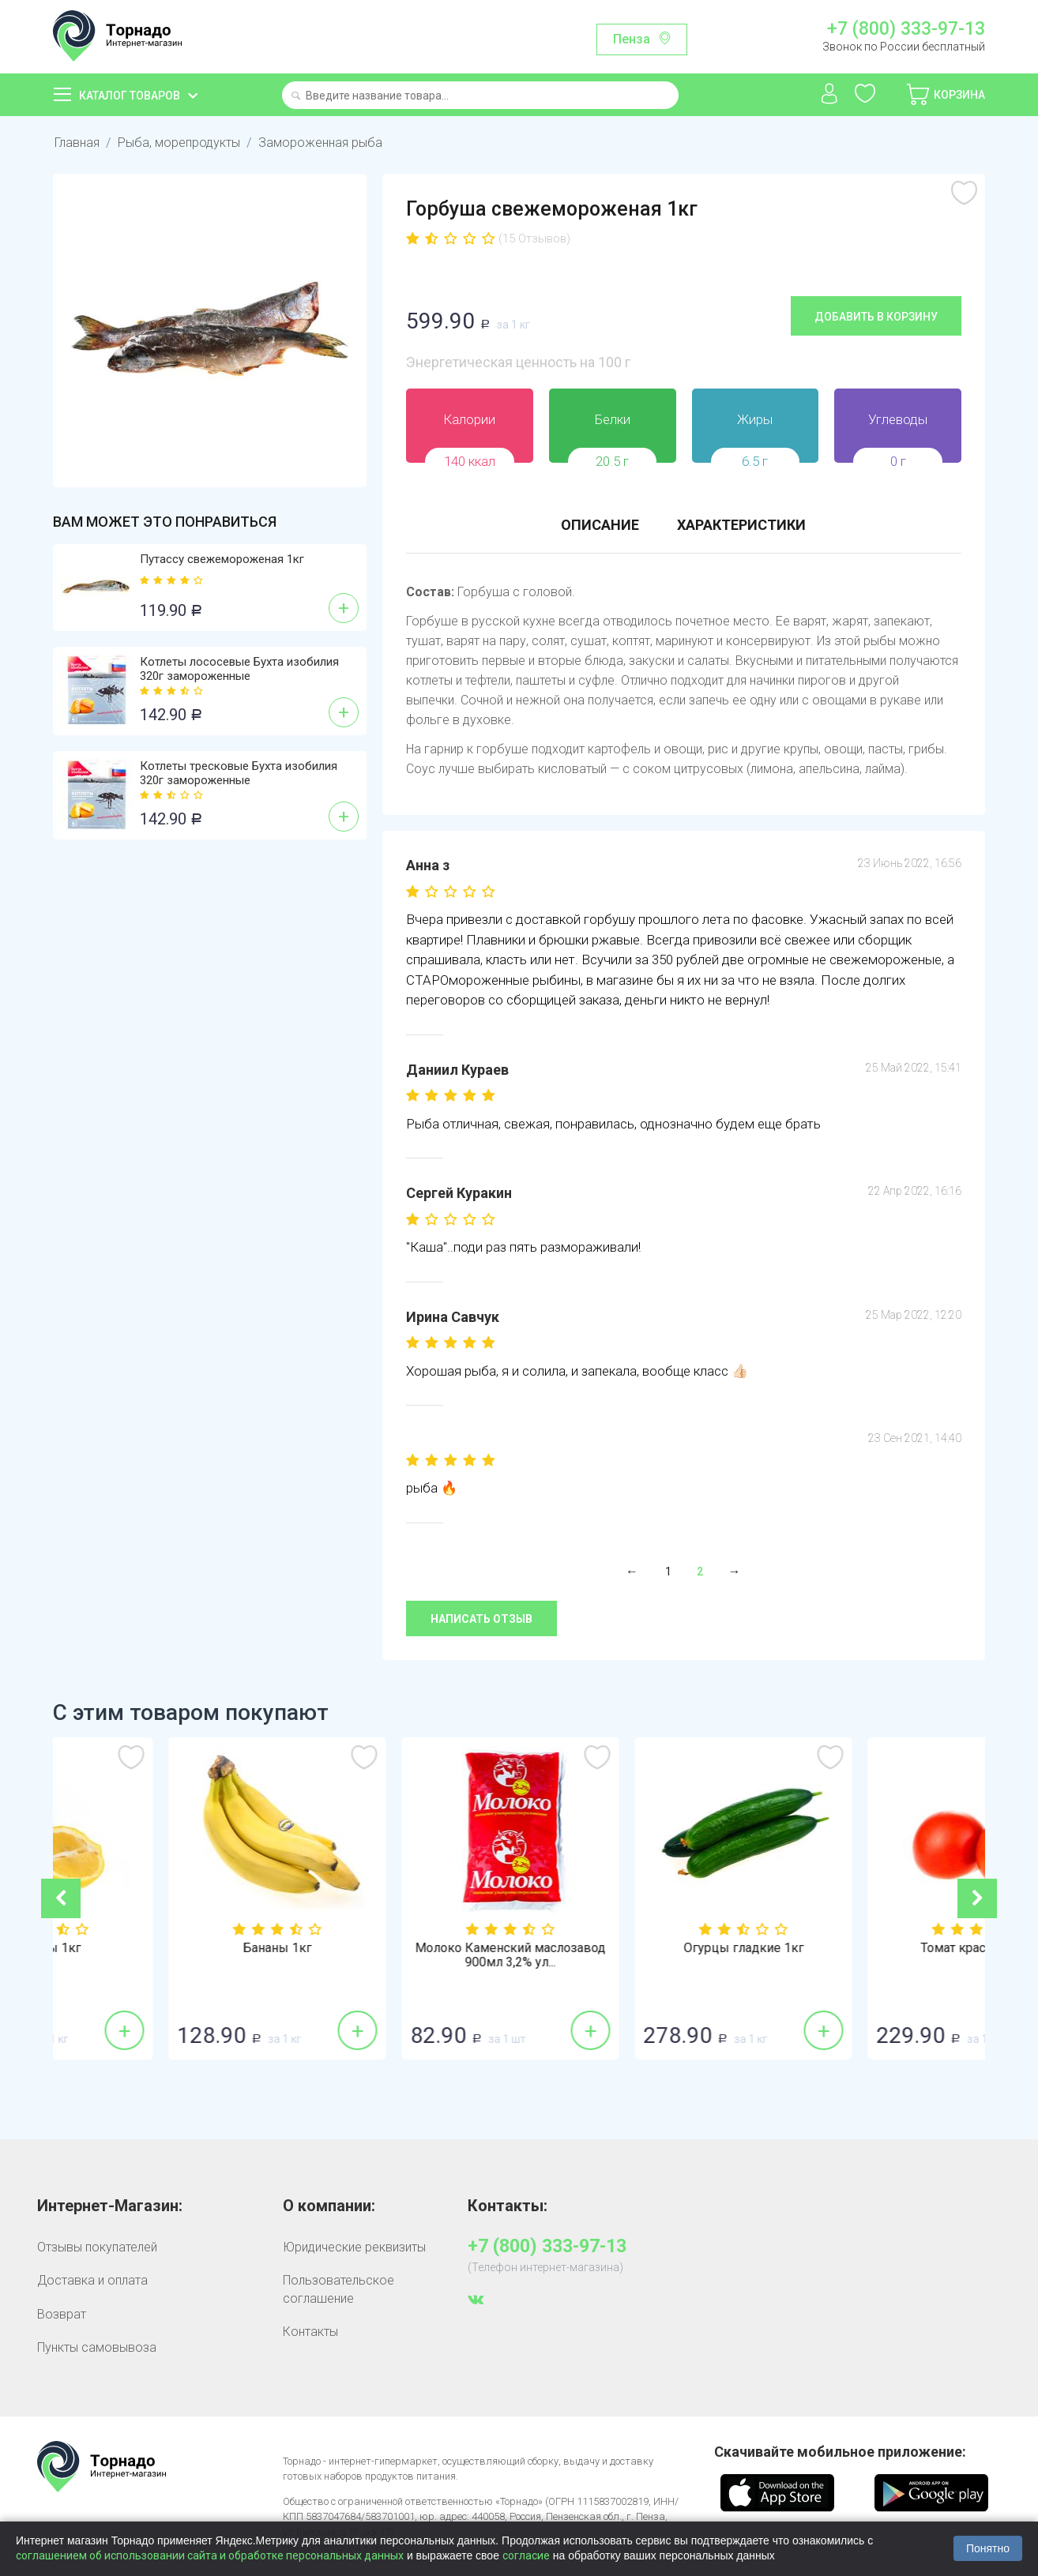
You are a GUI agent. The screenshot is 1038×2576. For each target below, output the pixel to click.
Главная (77, 142)
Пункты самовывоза (96, 2347)
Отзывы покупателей (97, 2247)
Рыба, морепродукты (179, 142)
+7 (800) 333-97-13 (906, 29)
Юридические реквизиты (354, 2247)
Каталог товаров (129, 95)
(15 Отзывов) (534, 238)
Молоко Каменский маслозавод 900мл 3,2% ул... (635, 1955)
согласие (526, 2555)
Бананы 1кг (402, 1948)
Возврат (61, 2314)
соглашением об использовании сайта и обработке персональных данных (210, 2555)
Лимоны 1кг (169, 1948)
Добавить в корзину (876, 316)
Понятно (988, 2548)
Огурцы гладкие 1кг (869, 1948)
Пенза (631, 39)
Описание (600, 524)
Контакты (310, 2331)
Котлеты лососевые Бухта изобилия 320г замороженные (239, 669)
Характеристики (741, 524)
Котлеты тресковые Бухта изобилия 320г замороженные (238, 773)
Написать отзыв (481, 1619)
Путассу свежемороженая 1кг (222, 559)
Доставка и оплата (92, 2280)
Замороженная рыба (320, 142)
